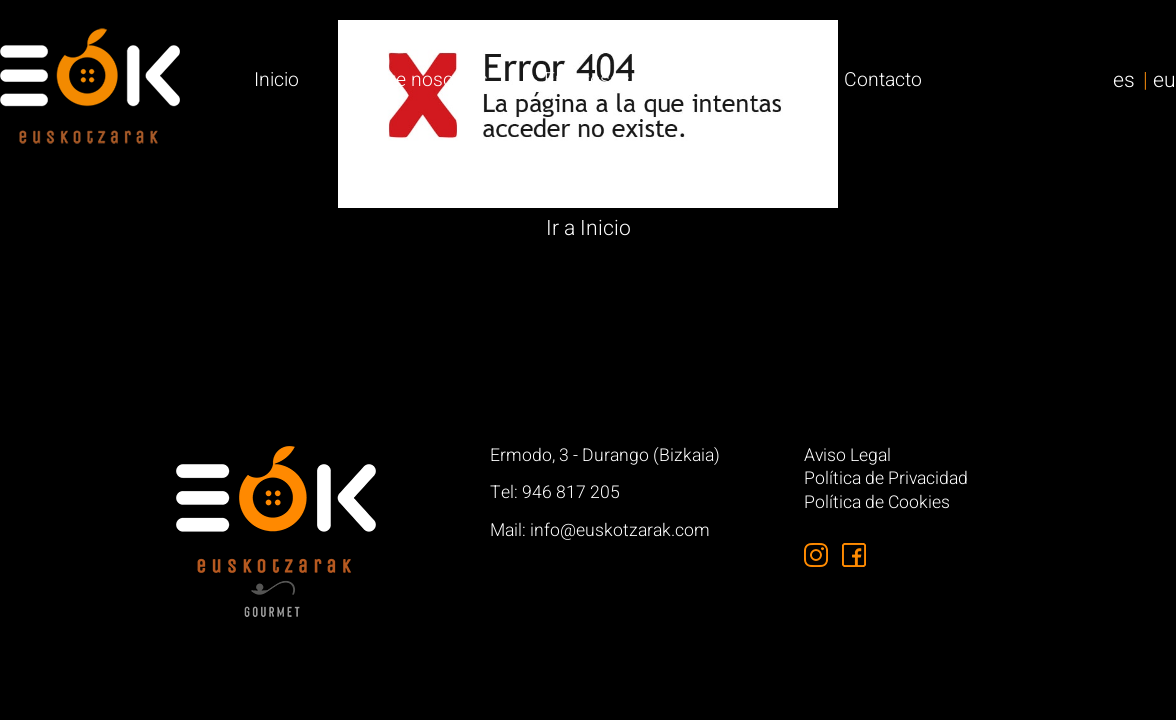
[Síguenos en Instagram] (816, 555)
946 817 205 (571, 492)
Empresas (587, 80)
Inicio (276, 80)
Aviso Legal (847, 456)
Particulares (736, 80)
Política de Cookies (877, 503)
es (1124, 80)
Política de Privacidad (886, 479)
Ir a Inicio (588, 228)
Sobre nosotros (422, 80)
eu (1164, 80)
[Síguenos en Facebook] (854, 555)
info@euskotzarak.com (620, 530)
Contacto (883, 80)
